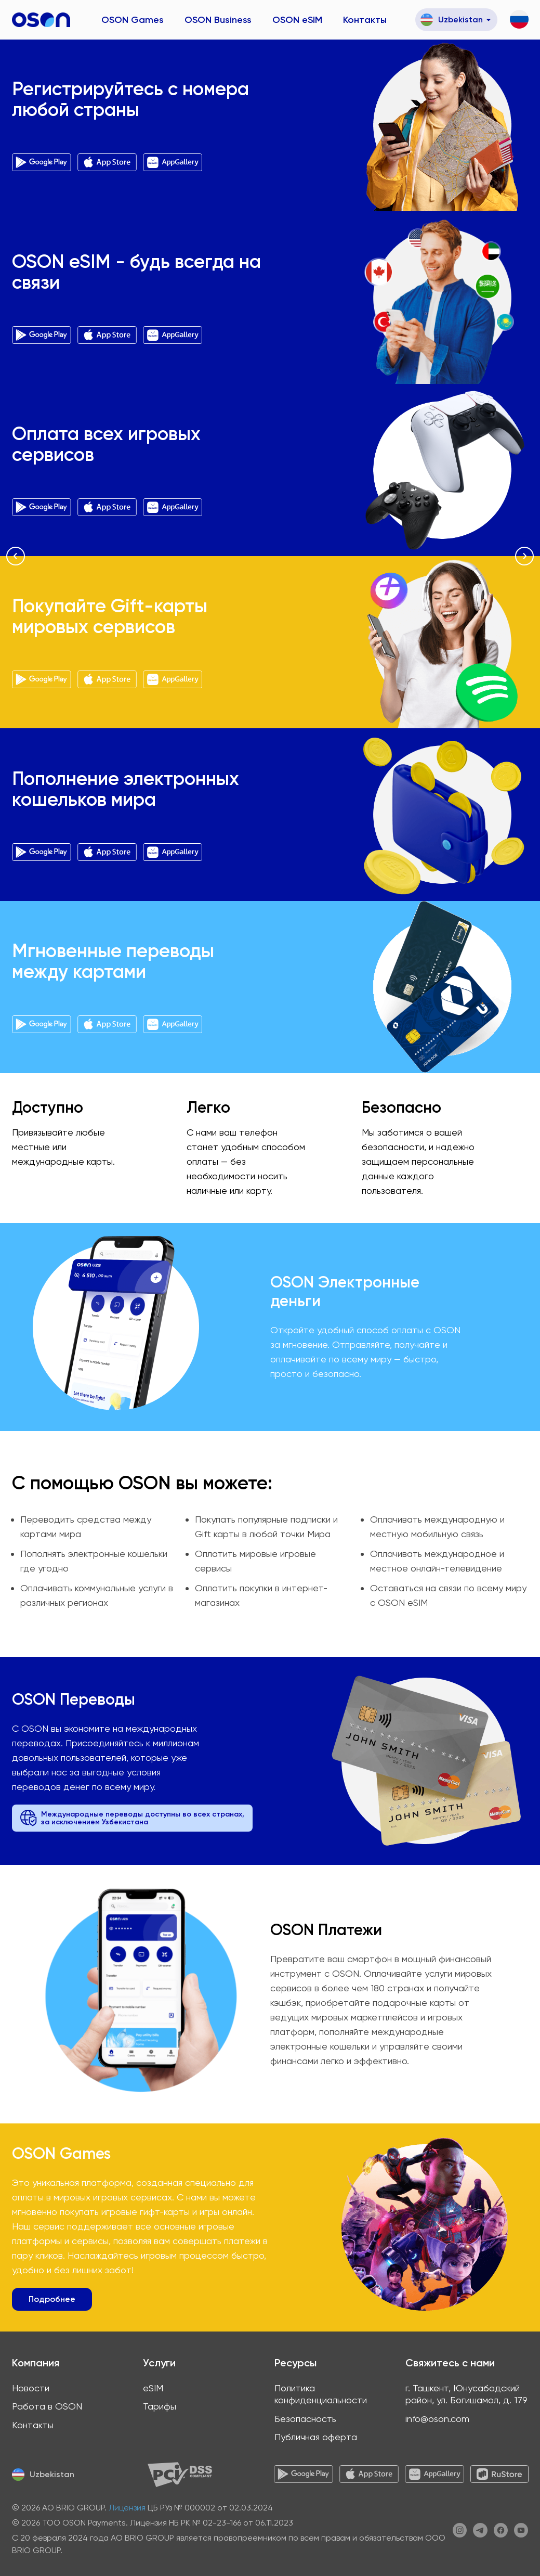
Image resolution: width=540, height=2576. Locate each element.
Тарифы (159, 2406)
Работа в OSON (47, 2406)
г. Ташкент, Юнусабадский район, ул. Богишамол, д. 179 (466, 2393)
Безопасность (305, 2418)
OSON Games (132, 19)
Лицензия (127, 2508)
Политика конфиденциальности (320, 2393)
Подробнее (52, 2299)
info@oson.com (437, 2418)
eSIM (153, 2387)
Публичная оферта (315, 2436)
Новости (30, 2387)
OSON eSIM (297, 19)
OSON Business (218, 19)
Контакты (365, 19)
